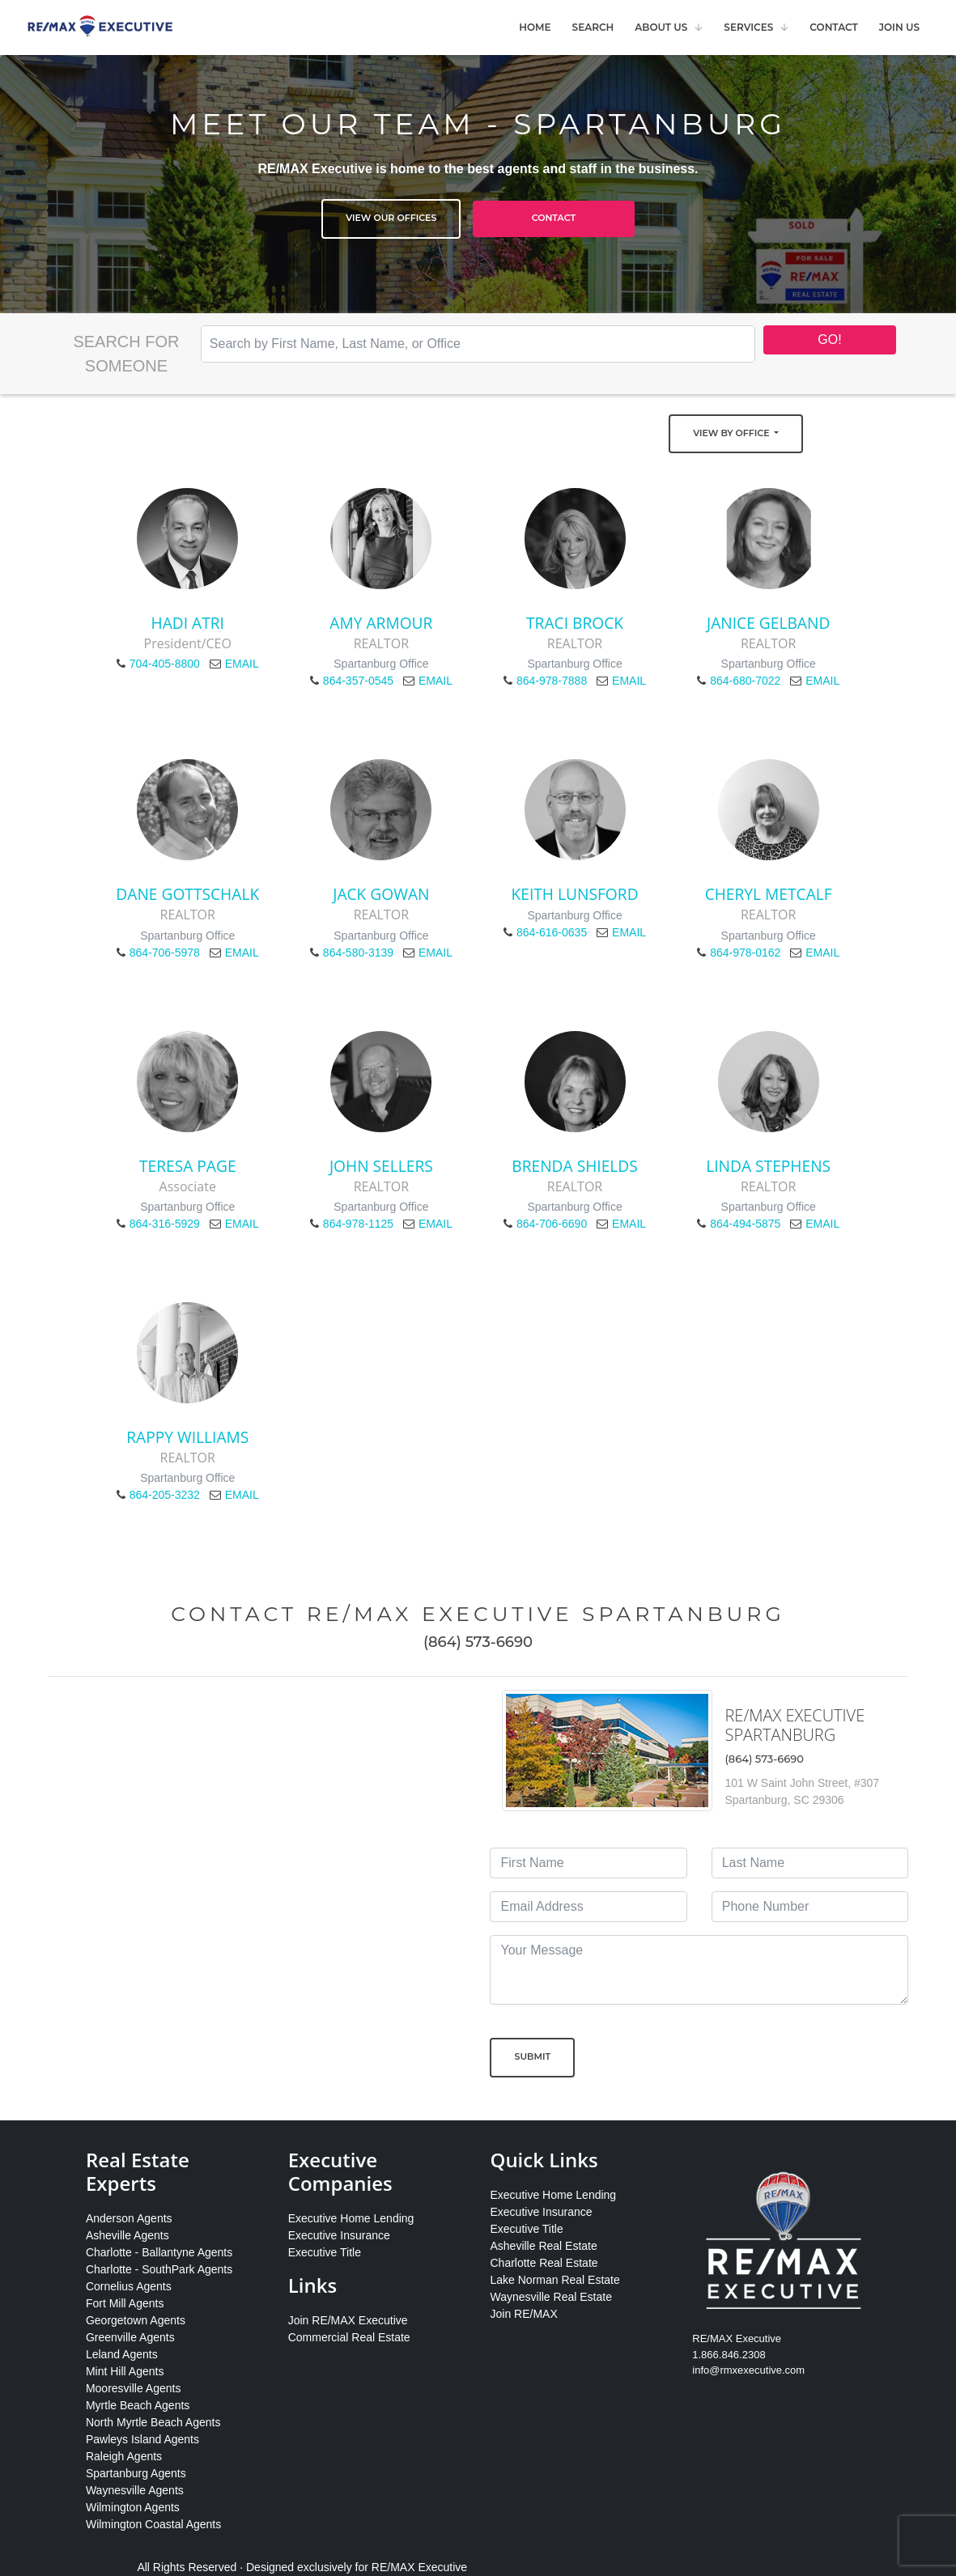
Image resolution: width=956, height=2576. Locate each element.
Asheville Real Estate (543, 2245)
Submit (532, 2056)
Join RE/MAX (523, 2313)
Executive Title (324, 2252)
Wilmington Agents (133, 2507)
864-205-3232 (165, 1494)
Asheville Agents (127, 2235)
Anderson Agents (129, 2218)
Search (593, 27)
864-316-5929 (165, 1223)
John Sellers (381, 1166)
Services (748, 27)
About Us (661, 27)
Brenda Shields (575, 1166)
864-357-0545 (358, 680)
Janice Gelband (768, 623)
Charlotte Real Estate (543, 2262)
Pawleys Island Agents (142, 2439)
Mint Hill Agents (125, 2371)
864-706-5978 (165, 952)
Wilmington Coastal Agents (153, 2524)
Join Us (899, 27)
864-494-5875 (745, 1223)
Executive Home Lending (351, 2218)
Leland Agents (122, 2354)
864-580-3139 (358, 952)
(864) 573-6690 (478, 1642)
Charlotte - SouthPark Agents (159, 2269)
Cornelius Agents (129, 2286)
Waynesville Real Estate (550, 2296)
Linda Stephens (768, 1166)
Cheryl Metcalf (768, 894)
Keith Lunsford (575, 894)
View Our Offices (391, 217)
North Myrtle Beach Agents (153, 2422)
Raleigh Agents (124, 2456)
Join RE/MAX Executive (348, 2320)
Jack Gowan (381, 894)
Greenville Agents (130, 2337)
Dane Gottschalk (187, 894)
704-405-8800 (165, 663)
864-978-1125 (358, 1223)
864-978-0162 (745, 952)
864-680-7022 (745, 680)
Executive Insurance (339, 2235)
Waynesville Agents (135, 2490)
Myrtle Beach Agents (137, 2405)
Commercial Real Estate (349, 2337)
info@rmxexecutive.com (748, 2370)
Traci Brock (574, 623)
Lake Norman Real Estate (554, 2279)
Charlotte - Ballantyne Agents (159, 2252)
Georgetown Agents (135, 2320)
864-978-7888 (551, 680)
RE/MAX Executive (419, 2567)
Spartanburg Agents (136, 2473)
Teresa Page (187, 1166)
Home (534, 27)
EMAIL (242, 663)
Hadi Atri (187, 623)
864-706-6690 (551, 1223)
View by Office (732, 433)
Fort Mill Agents (125, 2303)
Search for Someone (126, 354)
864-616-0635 (551, 932)
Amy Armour (380, 623)
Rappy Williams (187, 1437)
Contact (833, 27)
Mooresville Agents (133, 2388)
